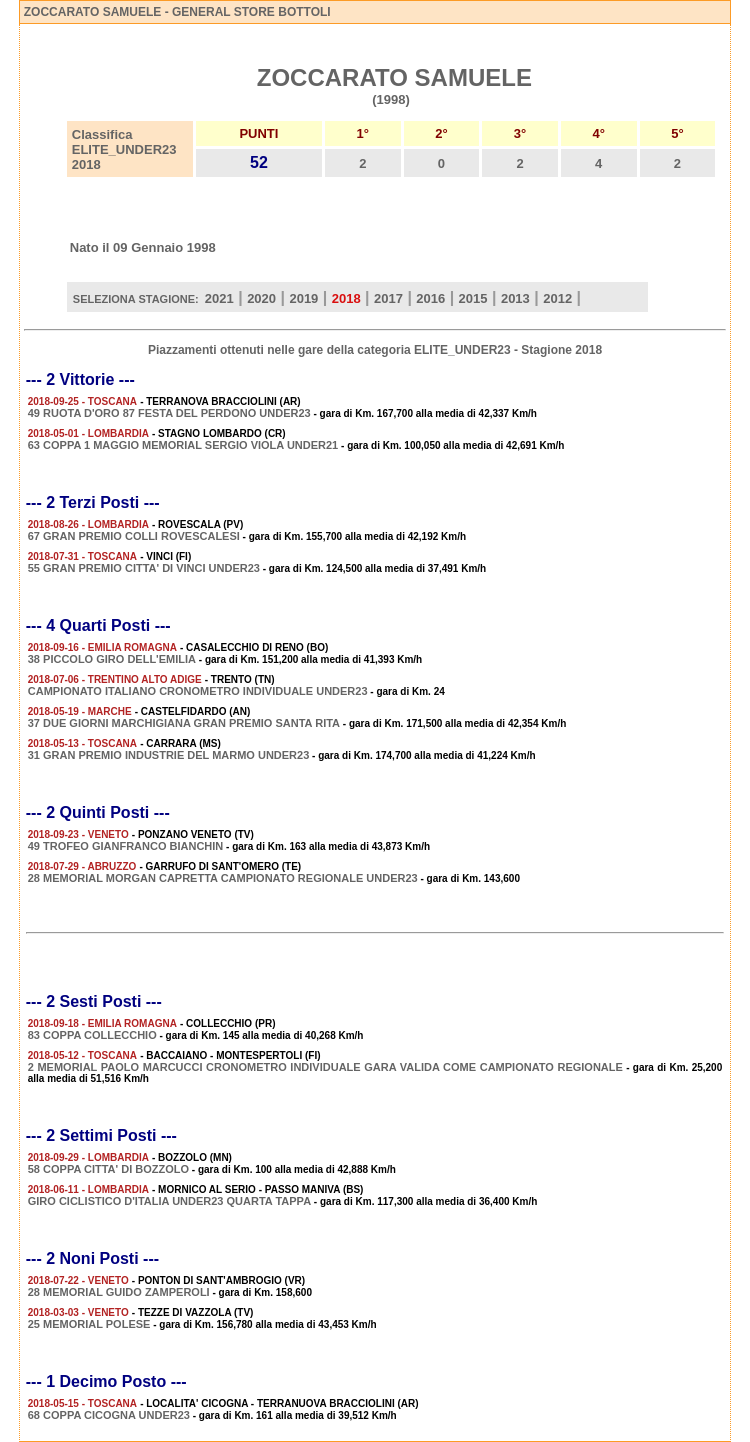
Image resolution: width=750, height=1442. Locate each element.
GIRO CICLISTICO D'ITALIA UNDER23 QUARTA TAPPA (169, 1201)
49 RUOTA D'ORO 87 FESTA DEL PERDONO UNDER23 (169, 413)
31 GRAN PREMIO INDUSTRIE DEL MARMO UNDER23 (169, 755)
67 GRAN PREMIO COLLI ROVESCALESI (134, 536)
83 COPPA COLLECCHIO (92, 1035)
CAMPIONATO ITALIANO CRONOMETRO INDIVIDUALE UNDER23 (198, 691)
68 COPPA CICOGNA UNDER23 (109, 1415)
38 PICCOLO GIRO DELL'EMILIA (112, 659)
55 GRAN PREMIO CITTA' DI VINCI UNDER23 (144, 568)
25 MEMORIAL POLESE (89, 1324)
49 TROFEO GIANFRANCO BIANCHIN (126, 846)
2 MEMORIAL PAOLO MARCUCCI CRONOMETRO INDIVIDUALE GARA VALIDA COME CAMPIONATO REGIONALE (325, 1067)
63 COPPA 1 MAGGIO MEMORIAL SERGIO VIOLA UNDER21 (183, 445)
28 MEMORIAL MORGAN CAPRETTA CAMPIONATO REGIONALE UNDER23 (223, 878)
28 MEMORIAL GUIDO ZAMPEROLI (119, 1292)
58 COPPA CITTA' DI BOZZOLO (108, 1169)
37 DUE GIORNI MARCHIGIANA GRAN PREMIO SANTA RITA (184, 723)
